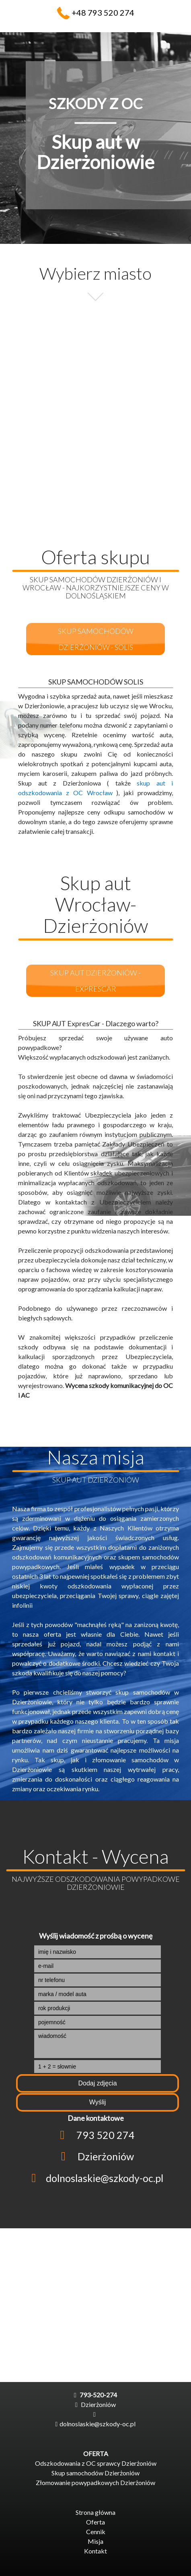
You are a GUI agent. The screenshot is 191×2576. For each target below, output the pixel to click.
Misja (95, 2541)
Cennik (95, 2531)
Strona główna (95, 2512)
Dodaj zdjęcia (97, 2083)
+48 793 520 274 (103, 12)
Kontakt (95, 2551)
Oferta (95, 2522)
